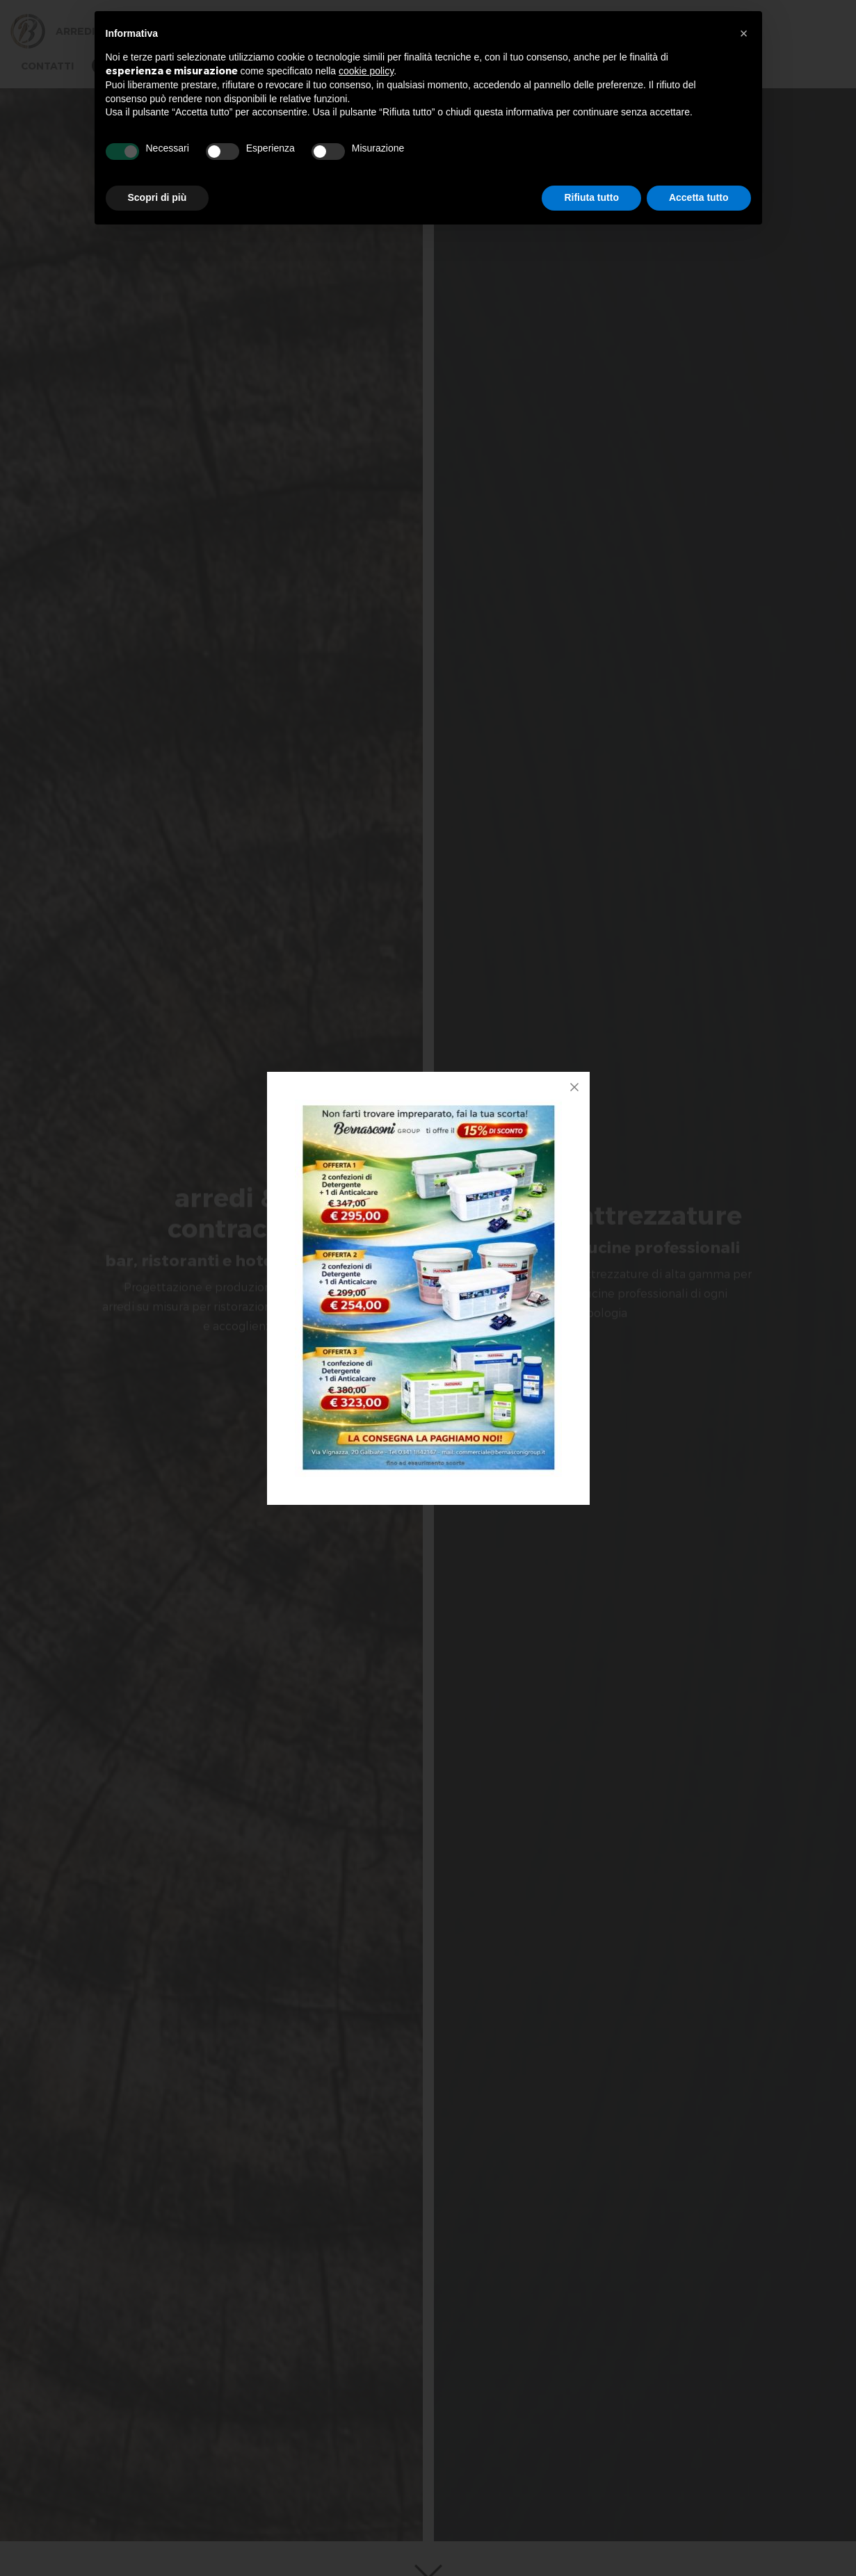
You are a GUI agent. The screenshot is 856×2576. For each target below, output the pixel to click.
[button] (744, 33)
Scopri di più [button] (157, 197)
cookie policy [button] (366, 70)
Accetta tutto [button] (699, 197)
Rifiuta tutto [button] (591, 197)
